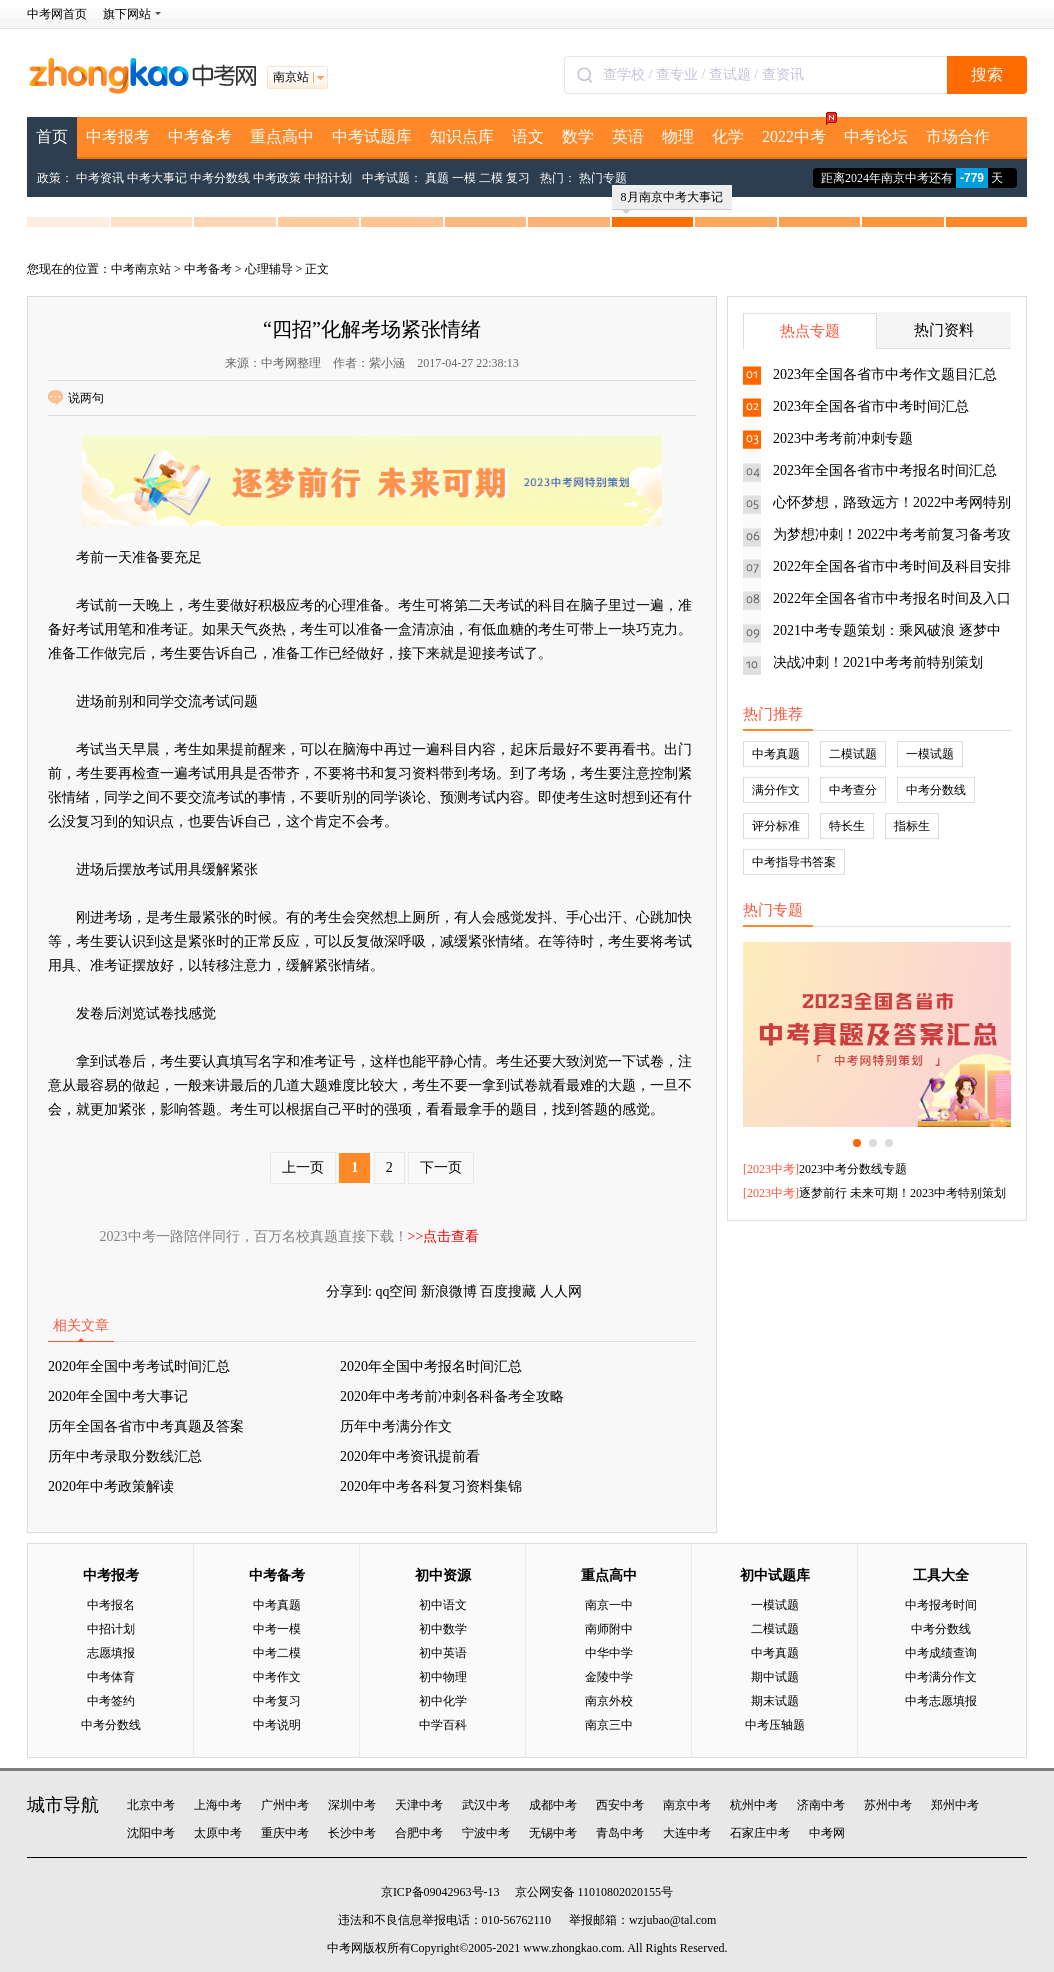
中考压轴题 (775, 1725)
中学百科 (443, 1725)
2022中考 (798, 131)
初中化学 (443, 1701)
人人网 (561, 1291)
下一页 (441, 1167)
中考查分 (853, 790)
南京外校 (609, 1701)
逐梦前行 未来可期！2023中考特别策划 (902, 1193)
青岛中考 (620, 1833)
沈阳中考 (151, 1833)
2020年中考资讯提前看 (410, 1456)
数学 (578, 136)
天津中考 (419, 1805)
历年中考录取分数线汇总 (125, 1456)
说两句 (76, 398)
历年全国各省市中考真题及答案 (146, 1426)
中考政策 (277, 178)
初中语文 (443, 1605)
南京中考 (687, 1805)
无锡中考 (553, 1833)
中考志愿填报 (941, 1701)
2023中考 (771, 1169)
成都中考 (553, 1805)
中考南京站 (141, 269)
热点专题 (810, 331)
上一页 (303, 1167)
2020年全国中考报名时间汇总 (431, 1366)
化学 (728, 136)
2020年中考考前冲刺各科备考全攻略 (452, 1396)
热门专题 (603, 178)
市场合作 (958, 136)
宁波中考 (486, 1833)
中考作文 (277, 1677)
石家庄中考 (760, 1833)
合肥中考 (419, 1833)
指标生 (912, 826)
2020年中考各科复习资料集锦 (431, 1486)
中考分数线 (220, 178)
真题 (437, 178)
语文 (528, 136)
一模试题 (930, 754)
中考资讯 (100, 178)
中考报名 (111, 1605)
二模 (491, 178)
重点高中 (282, 136)
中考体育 (111, 1677)
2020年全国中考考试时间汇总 (139, 1366)
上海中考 (218, 1805)
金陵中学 (609, 1677)
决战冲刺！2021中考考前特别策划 (878, 662)
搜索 (987, 74)
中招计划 (328, 178)
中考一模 (277, 1629)
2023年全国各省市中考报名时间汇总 (885, 470)
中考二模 (277, 1653)
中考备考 (200, 136)
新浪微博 (449, 1291)
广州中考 (285, 1805)
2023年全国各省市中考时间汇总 (871, 406)
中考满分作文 (941, 1677)
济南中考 (821, 1805)
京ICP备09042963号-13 (440, 1892)
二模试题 (853, 754)
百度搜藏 (508, 1291)
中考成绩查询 (941, 1653)
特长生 (847, 826)
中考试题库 (372, 136)
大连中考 (687, 1833)
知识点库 (462, 136)
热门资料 (944, 330)
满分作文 (776, 790)
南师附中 (609, 1629)
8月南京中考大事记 (672, 200)
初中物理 (443, 1677)
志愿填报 (111, 1653)
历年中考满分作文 (396, 1426)
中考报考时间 (941, 1605)
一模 (464, 178)
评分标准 (776, 826)
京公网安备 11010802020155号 (594, 1892)
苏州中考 (888, 1805)
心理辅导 (269, 269)
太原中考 (218, 1833)
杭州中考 (754, 1805)
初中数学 (443, 1629)
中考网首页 (57, 14)
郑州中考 (955, 1805)
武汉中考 (486, 1805)
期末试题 (775, 1701)
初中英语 (443, 1653)
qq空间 (396, 1291)
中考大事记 (157, 178)
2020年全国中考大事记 (118, 1396)
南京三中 (609, 1725)
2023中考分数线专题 (853, 1169)
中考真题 (776, 754)
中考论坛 (876, 136)
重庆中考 (285, 1833)
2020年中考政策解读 (111, 1486)
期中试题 (775, 1677)
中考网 (827, 1833)
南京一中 (609, 1605)
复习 (518, 178)
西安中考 (620, 1805)
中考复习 (277, 1701)
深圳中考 (352, 1805)
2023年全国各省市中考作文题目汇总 (885, 374)
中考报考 (118, 136)
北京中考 (151, 1805)
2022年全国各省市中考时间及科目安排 (892, 566)
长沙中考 (352, 1833)
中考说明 (277, 1725)
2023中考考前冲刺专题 (843, 438)
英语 (628, 136)
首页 (52, 136)
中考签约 (111, 1701)
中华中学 (609, 1653)
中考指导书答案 (794, 862)
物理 (678, 136)
